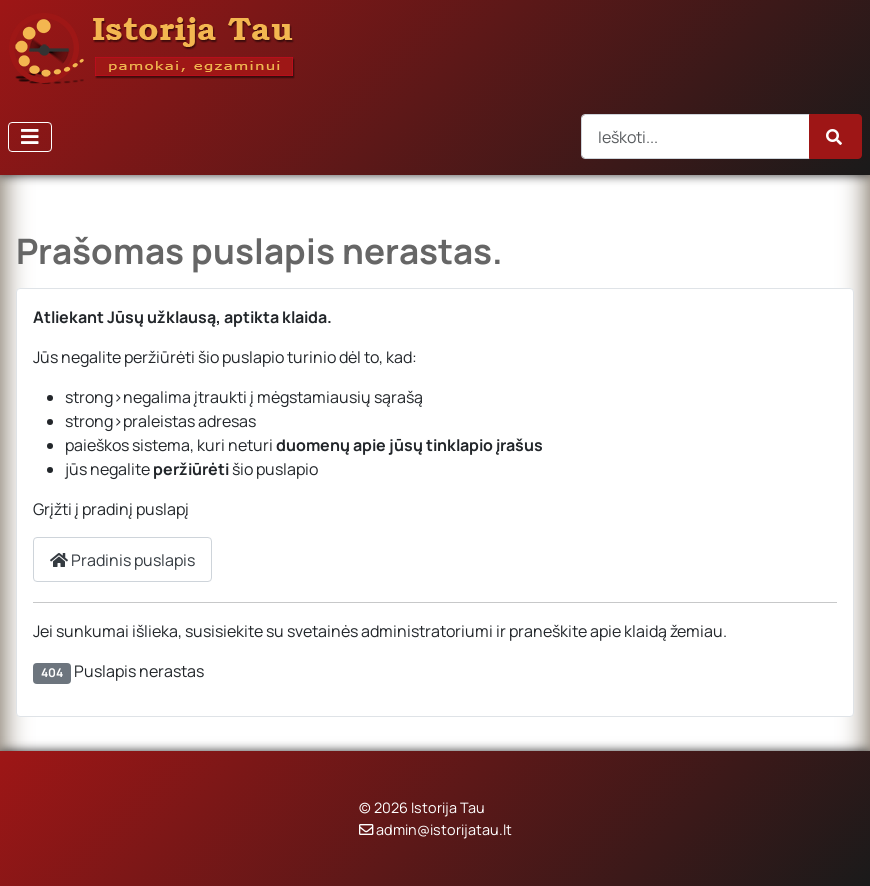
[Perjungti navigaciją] (30, 137)
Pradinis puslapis (122, 560)
